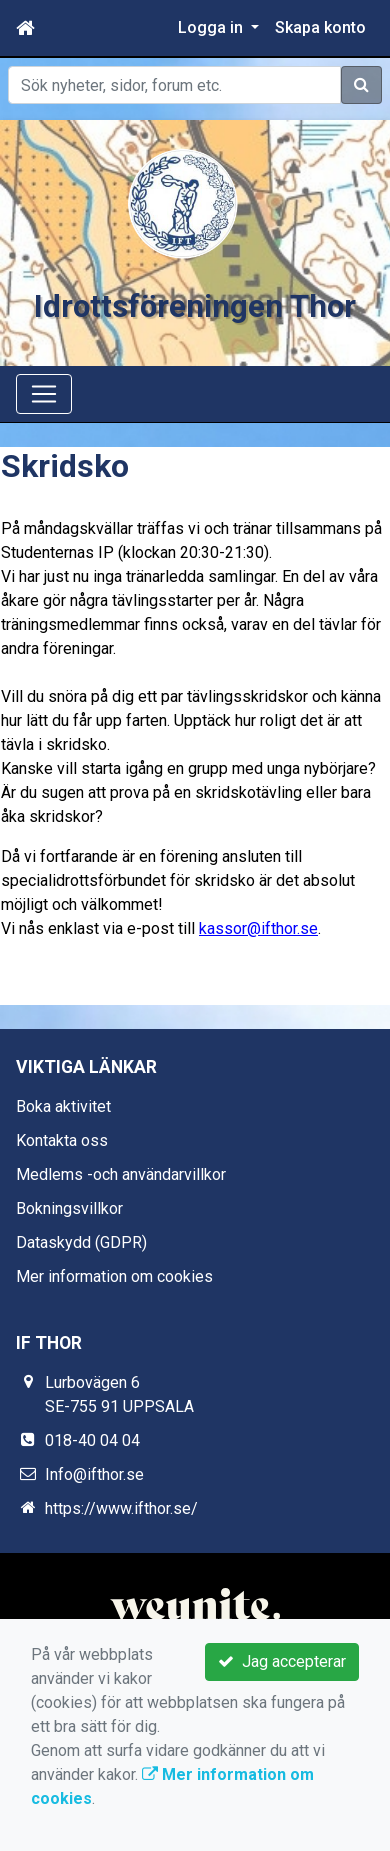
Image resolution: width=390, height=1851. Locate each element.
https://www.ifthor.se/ (121, 1508)
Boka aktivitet (63, 1106)
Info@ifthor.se (94, 1474)
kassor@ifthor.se (258, 928)
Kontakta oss (62, 1140)
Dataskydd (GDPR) (81, 1242)
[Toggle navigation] (44, 394)
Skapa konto (320, 27)
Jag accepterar (282, 1661)
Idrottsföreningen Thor (195, 306)
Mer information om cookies (114, 1276)
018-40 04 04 (92, 1440)
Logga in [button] (212, 27)
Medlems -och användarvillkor (121, 1174)
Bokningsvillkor (69, 1208)
